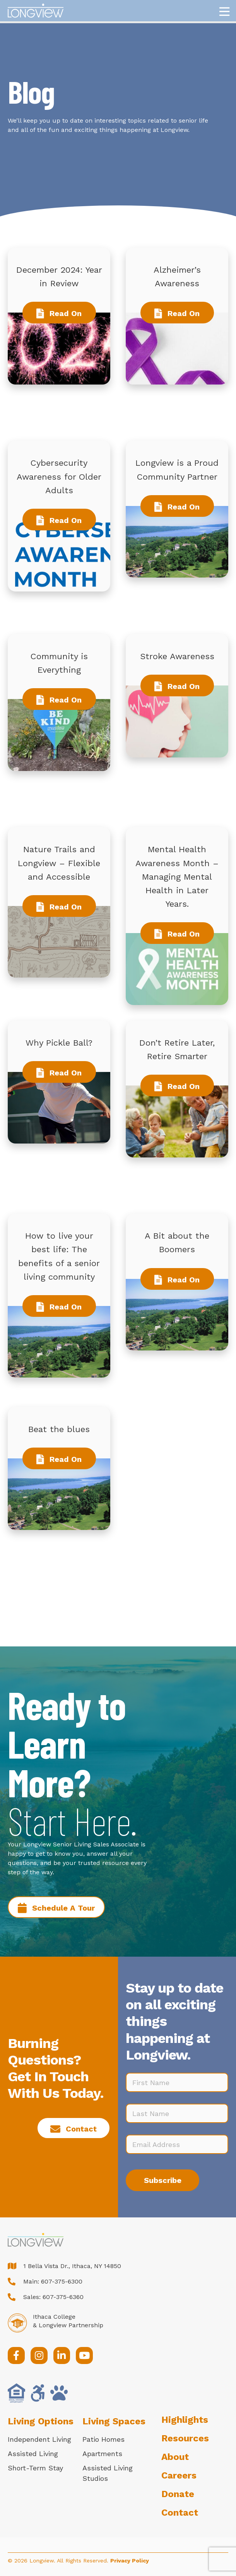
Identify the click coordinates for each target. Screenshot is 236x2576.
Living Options (41, 2421)
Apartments (102, 2454)
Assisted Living (33, 2454)
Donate (177, 2494)
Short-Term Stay (35, 2468)
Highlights (184, 2419)
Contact (179, 2512)
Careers (179, 2475)
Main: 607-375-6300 (52, 2281)
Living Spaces (113, 2421)
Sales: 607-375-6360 (53, 2297)
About (175, 2456)
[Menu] (224, 11)
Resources (185, 2438)
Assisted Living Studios (107, 2473)
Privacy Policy (129, 2560)
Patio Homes (103, 2439)
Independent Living (39, 2439)
